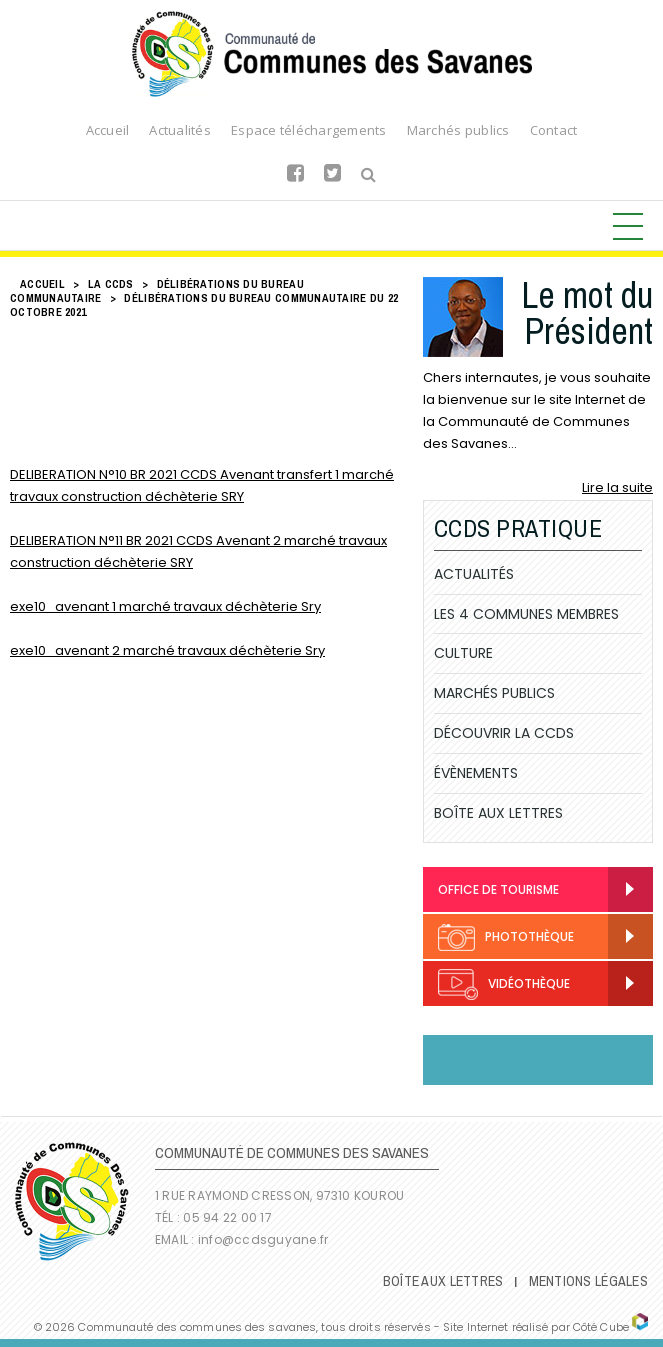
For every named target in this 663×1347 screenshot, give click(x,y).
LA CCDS (111, 284)
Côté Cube (601, 1327)
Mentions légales (588, 1281)
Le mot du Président (587, 313)
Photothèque (506, 937)
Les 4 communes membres (526, 614)
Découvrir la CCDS (504, 733)
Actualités (180, 130)
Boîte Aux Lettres (498, 813)
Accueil (108, 130)
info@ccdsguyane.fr (263, 1239)
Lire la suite (617, 487)
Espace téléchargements (309, 130)
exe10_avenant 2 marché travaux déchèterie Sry (167, 650)
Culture (463, 653)
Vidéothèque (504, 984)
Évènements (476, 773)
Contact (554, 130)
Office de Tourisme (498, 889)
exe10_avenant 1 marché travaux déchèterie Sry (165, 606)
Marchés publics (458, 130)
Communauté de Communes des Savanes (332, 54)
